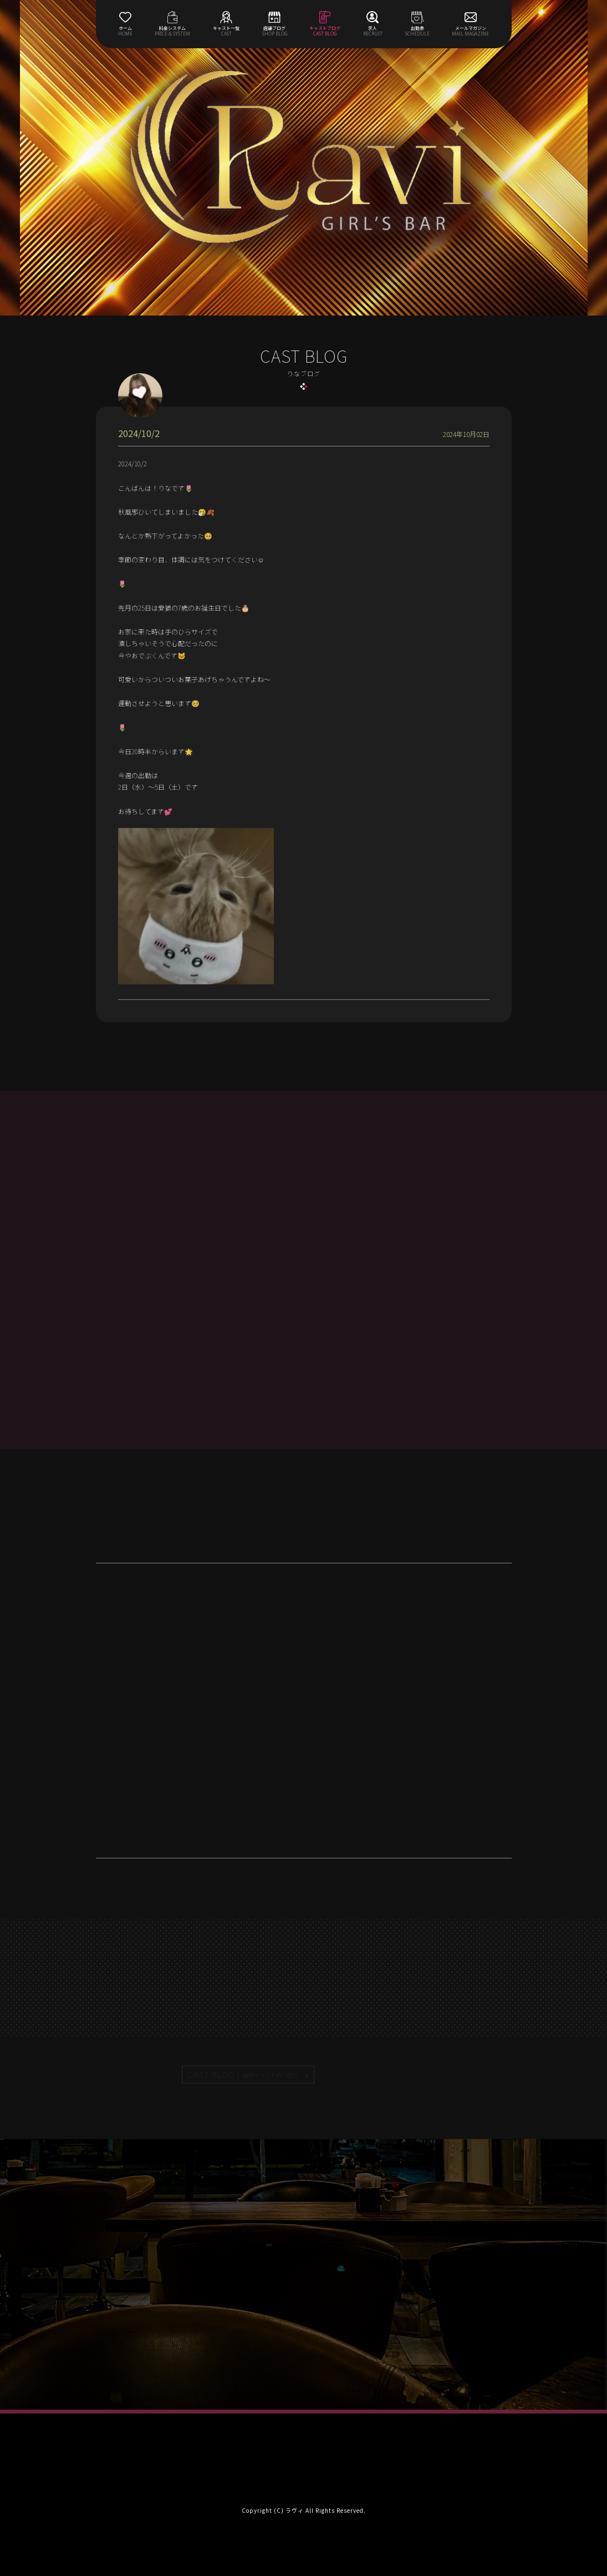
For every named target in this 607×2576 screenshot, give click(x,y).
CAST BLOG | (243, 2075)
